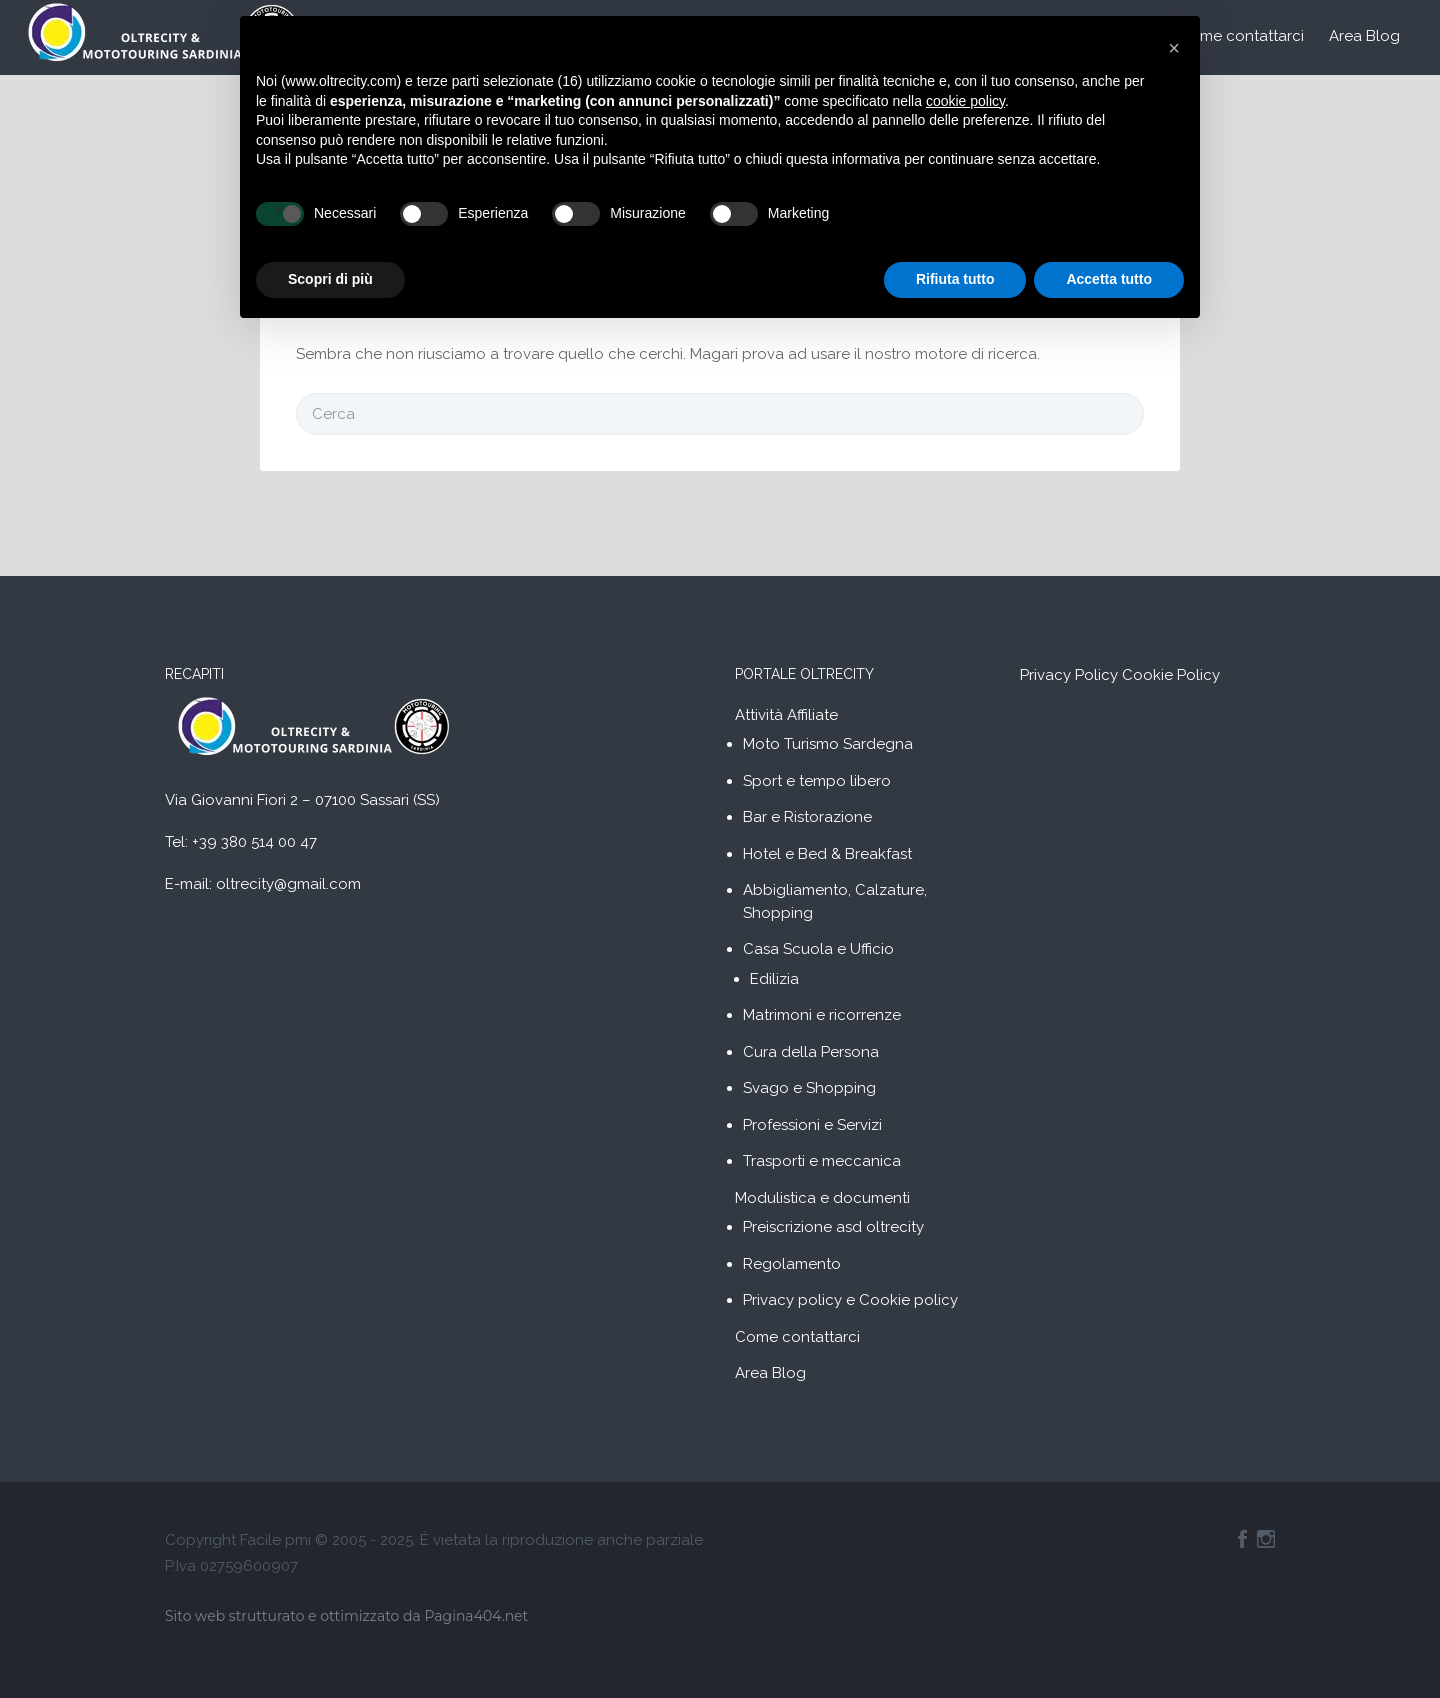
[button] (1174, 48)
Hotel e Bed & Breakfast (827, 854)
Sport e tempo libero (817, 781)
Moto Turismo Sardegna (828, 744)
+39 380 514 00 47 (254, 842)
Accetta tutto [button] (1109, 279)
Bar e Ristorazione (807, 817)
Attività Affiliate (786, 715)
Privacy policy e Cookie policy (850, 1300)
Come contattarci (1241, 36)
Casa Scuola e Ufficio (818, 949)
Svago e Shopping (809, 1088)
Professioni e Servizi (812, 1125)
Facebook (1242, 1539)
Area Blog (1364, 36)
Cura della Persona (811, 1052)
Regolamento (792, 1264)
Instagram (1266, 1539)
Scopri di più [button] (330, 279)
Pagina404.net (476, 1616)
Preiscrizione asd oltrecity (833, 1227)
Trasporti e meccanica (822, 1161)
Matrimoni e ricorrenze (822, 1015)
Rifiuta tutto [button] (955, 279)
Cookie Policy (1171, 675)
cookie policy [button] (965, 101)
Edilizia (774, 979)
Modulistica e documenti (822, 1198)
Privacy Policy (1069, 675)
